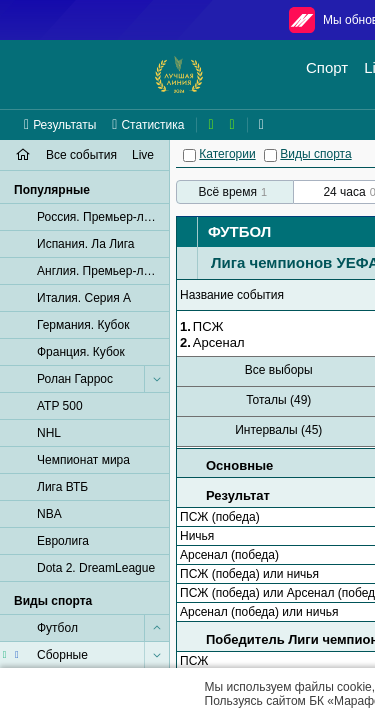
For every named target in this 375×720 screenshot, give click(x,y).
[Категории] (189, 155)
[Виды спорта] (270, 155)
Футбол (239, 231)
